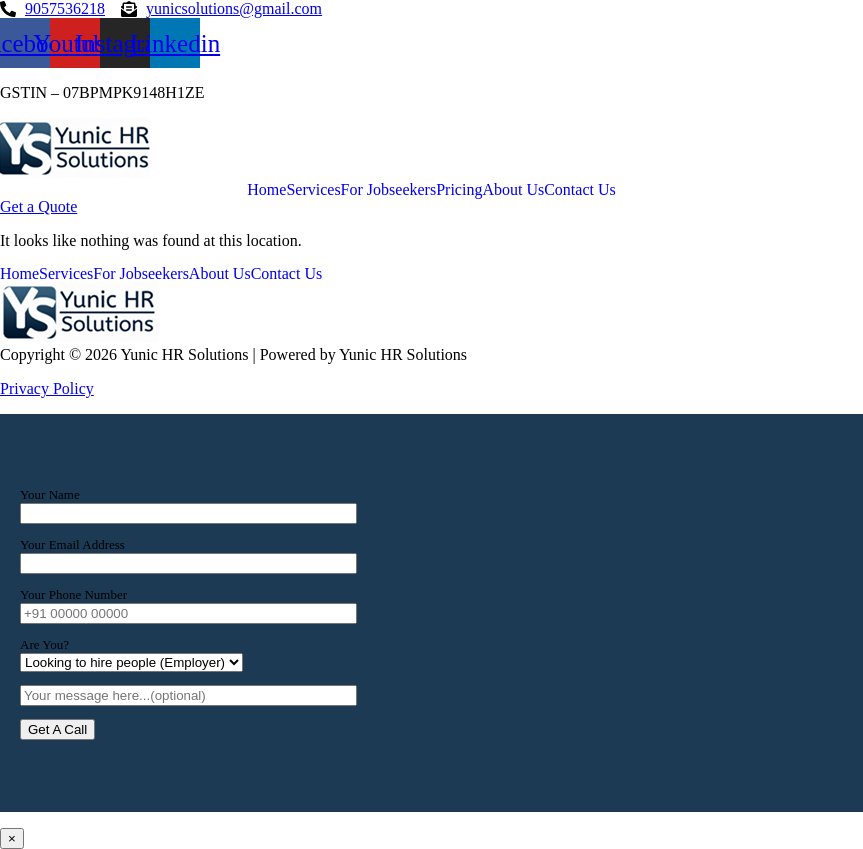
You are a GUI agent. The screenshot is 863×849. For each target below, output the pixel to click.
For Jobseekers (389, 190)
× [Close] (12, 838)
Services (313, 190)
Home (266, 190)
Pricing (459, 190)
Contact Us (580, 190)
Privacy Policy (47, 388)
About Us (513, 190)
